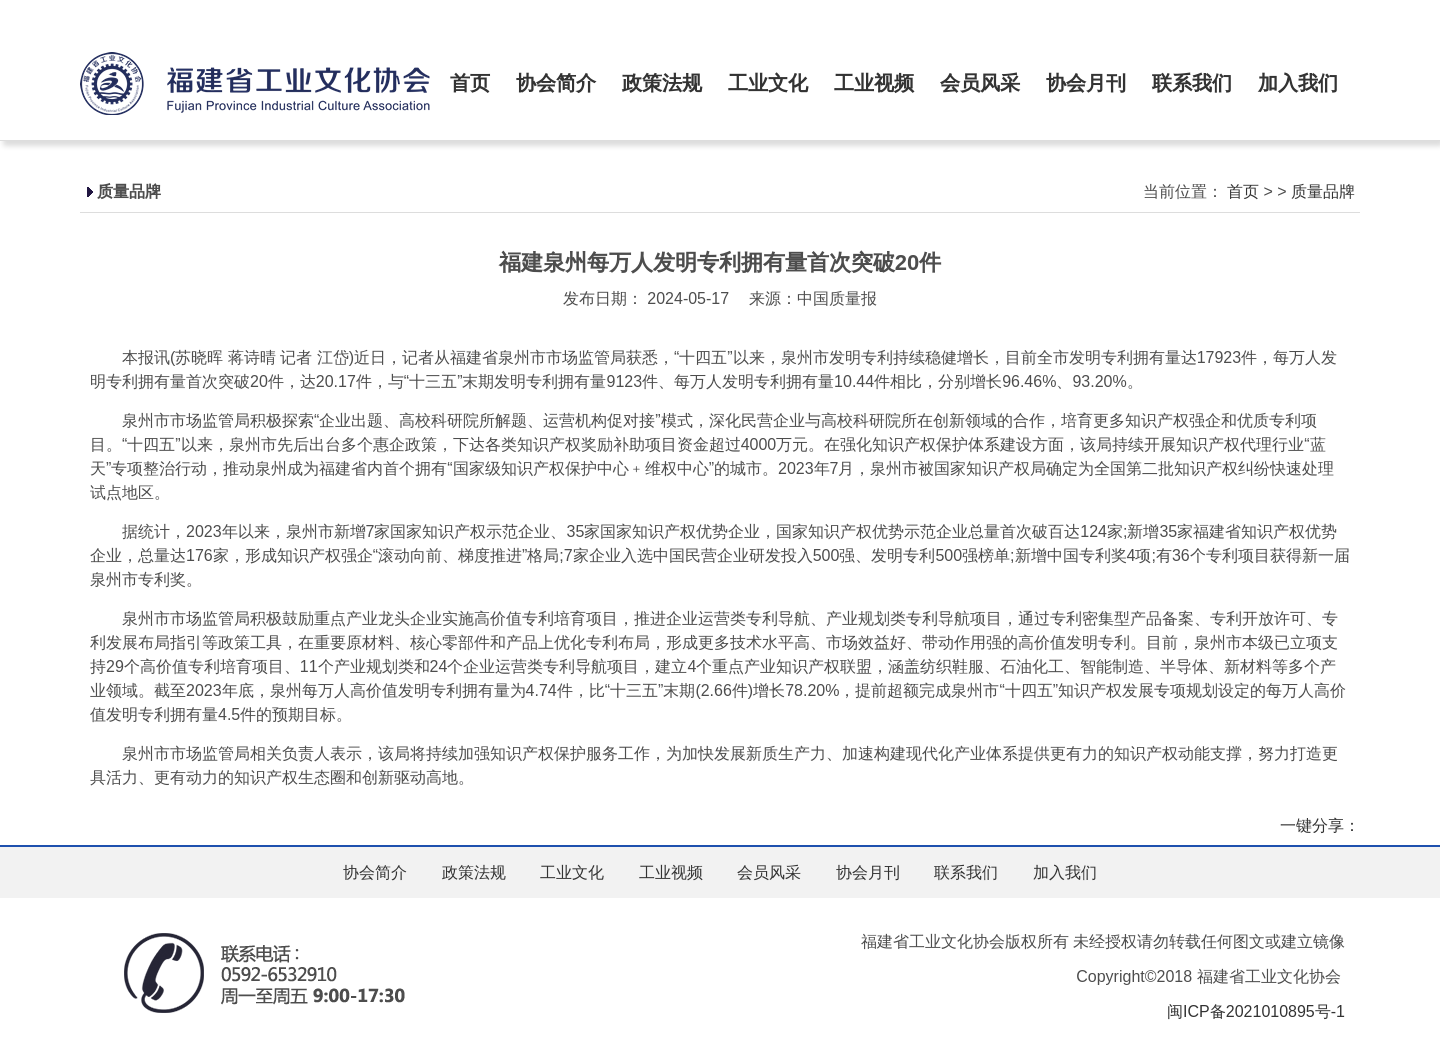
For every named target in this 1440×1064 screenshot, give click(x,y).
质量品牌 (1323, 191)
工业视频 (874, 83)
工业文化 (768, 83)
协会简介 (556, 83)
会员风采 (980, 83)
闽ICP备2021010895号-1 (1256, 1011)
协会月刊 (1086, 83)
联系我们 (1192, 83)
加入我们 (1298, 83)
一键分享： (1320, 825)
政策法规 (662, 83)
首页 (470, 83)
